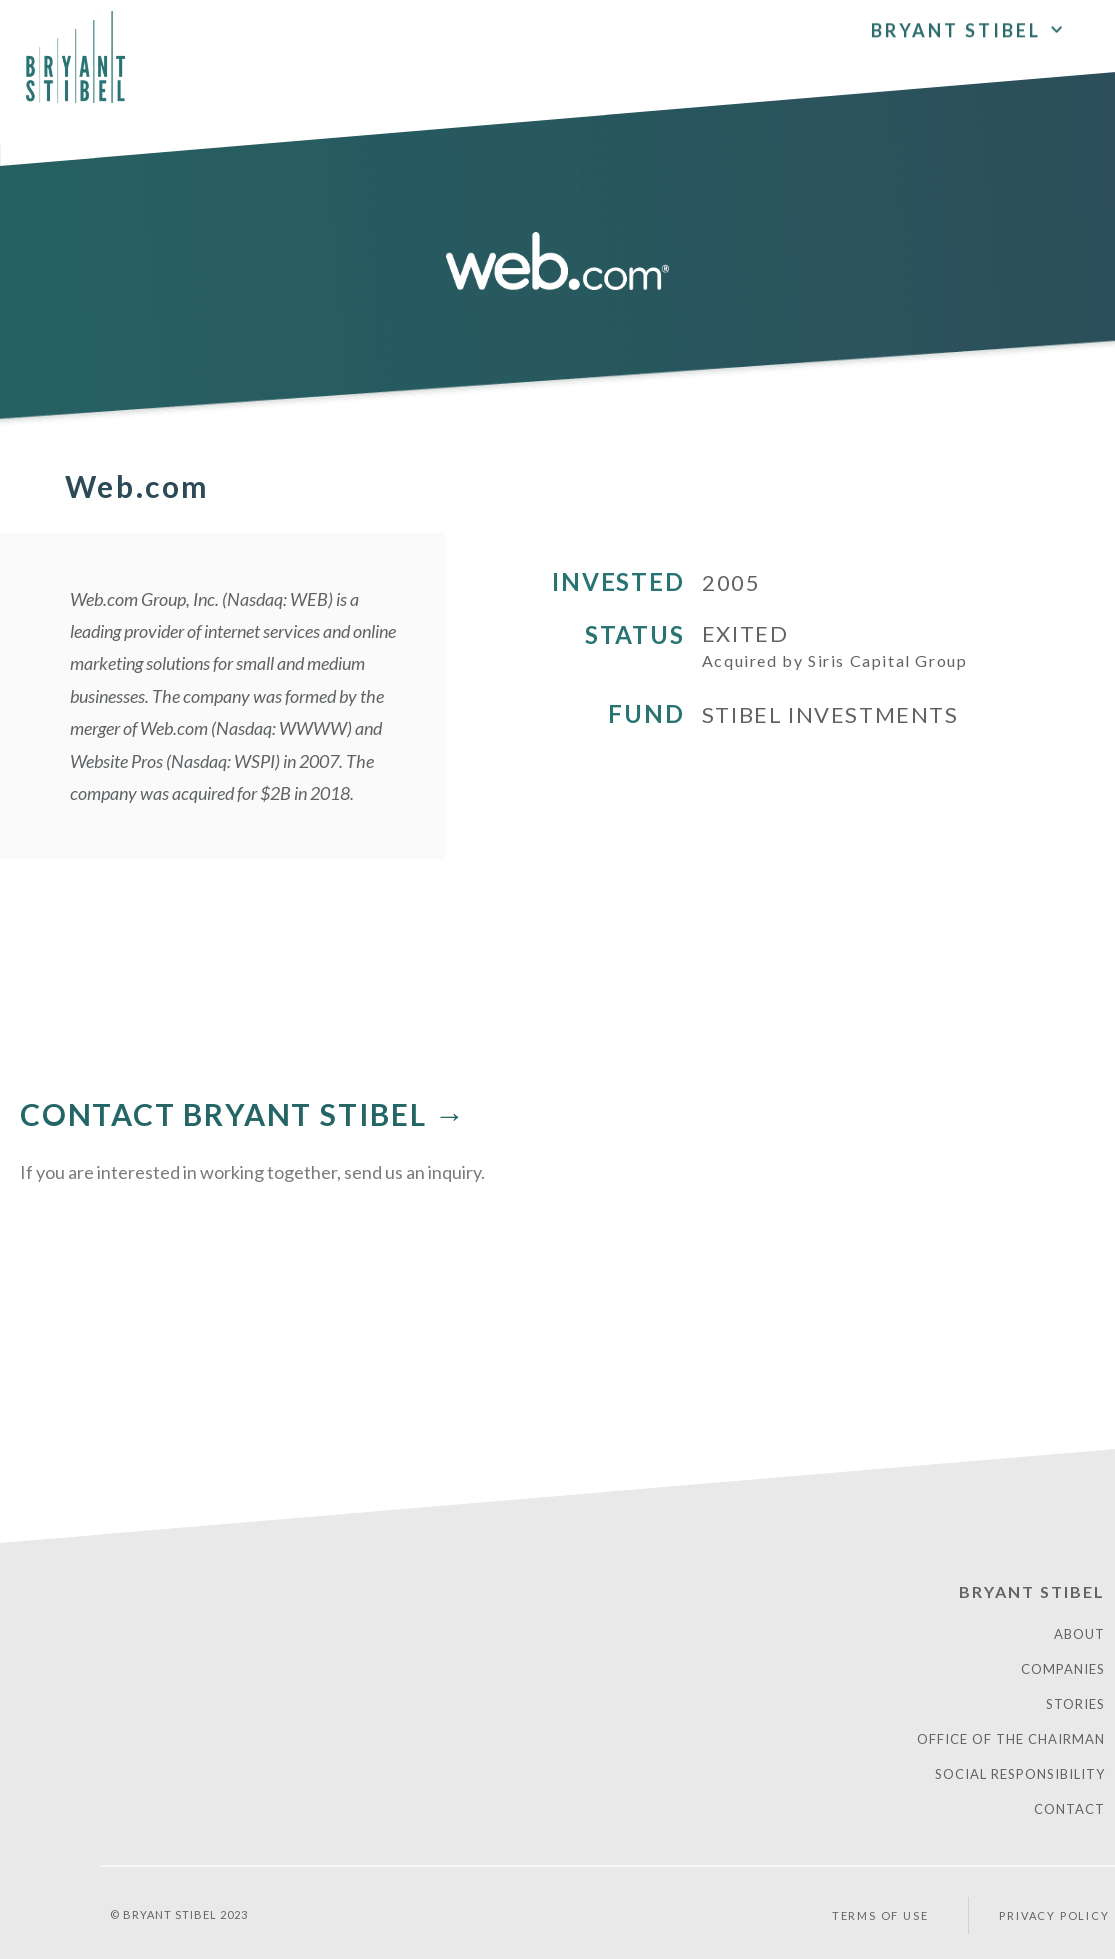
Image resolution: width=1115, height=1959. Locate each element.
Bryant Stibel (968, 26)
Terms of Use (880, 1915)
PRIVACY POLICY (1054, 1915)
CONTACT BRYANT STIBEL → (243, 1114)
